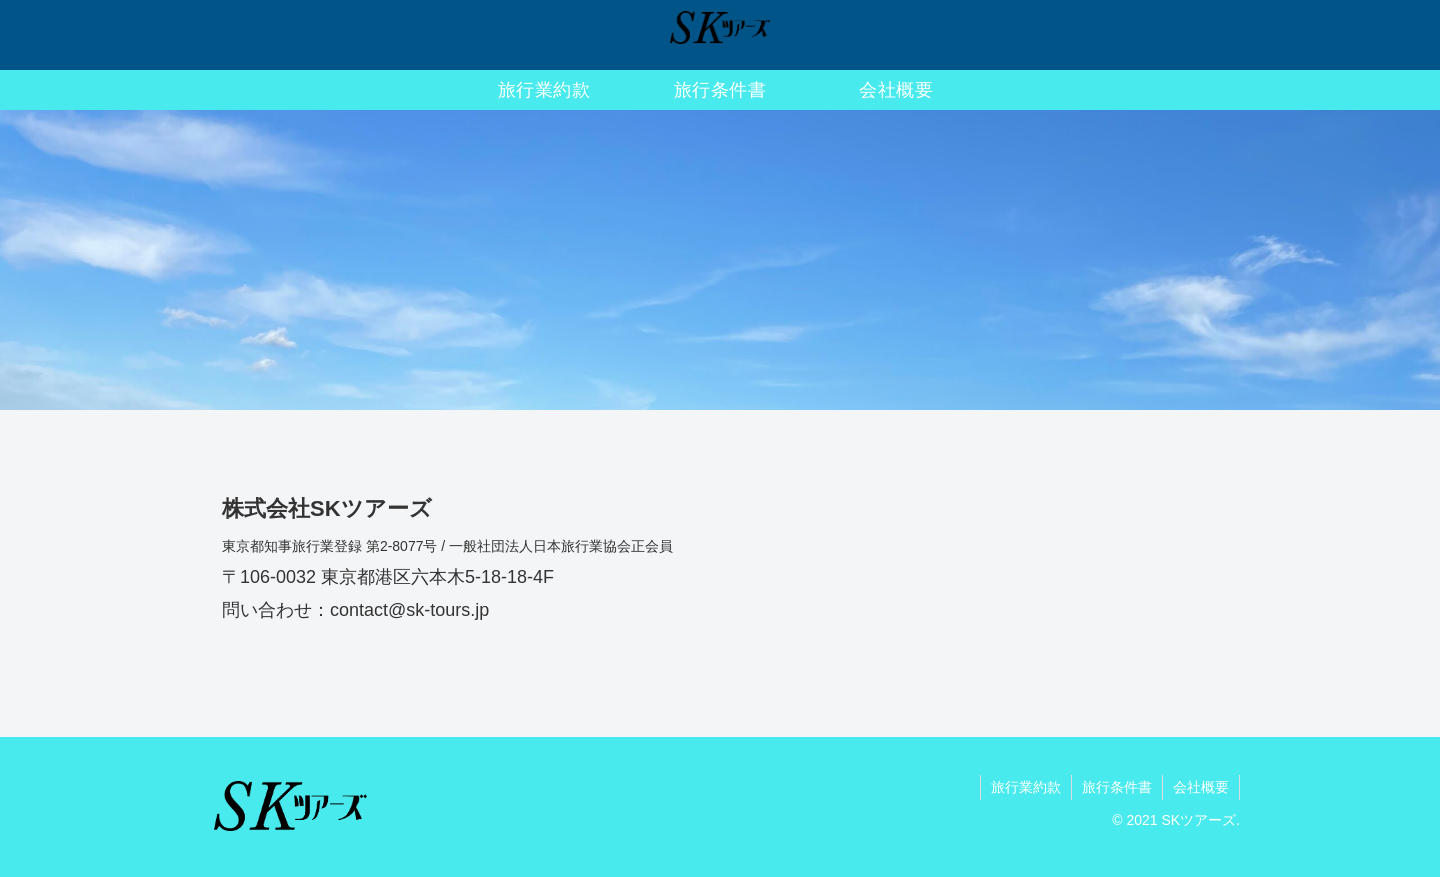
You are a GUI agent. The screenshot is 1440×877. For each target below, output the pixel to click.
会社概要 (1201, 787)
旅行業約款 (1026, 787)
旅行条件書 (1117, 787)
